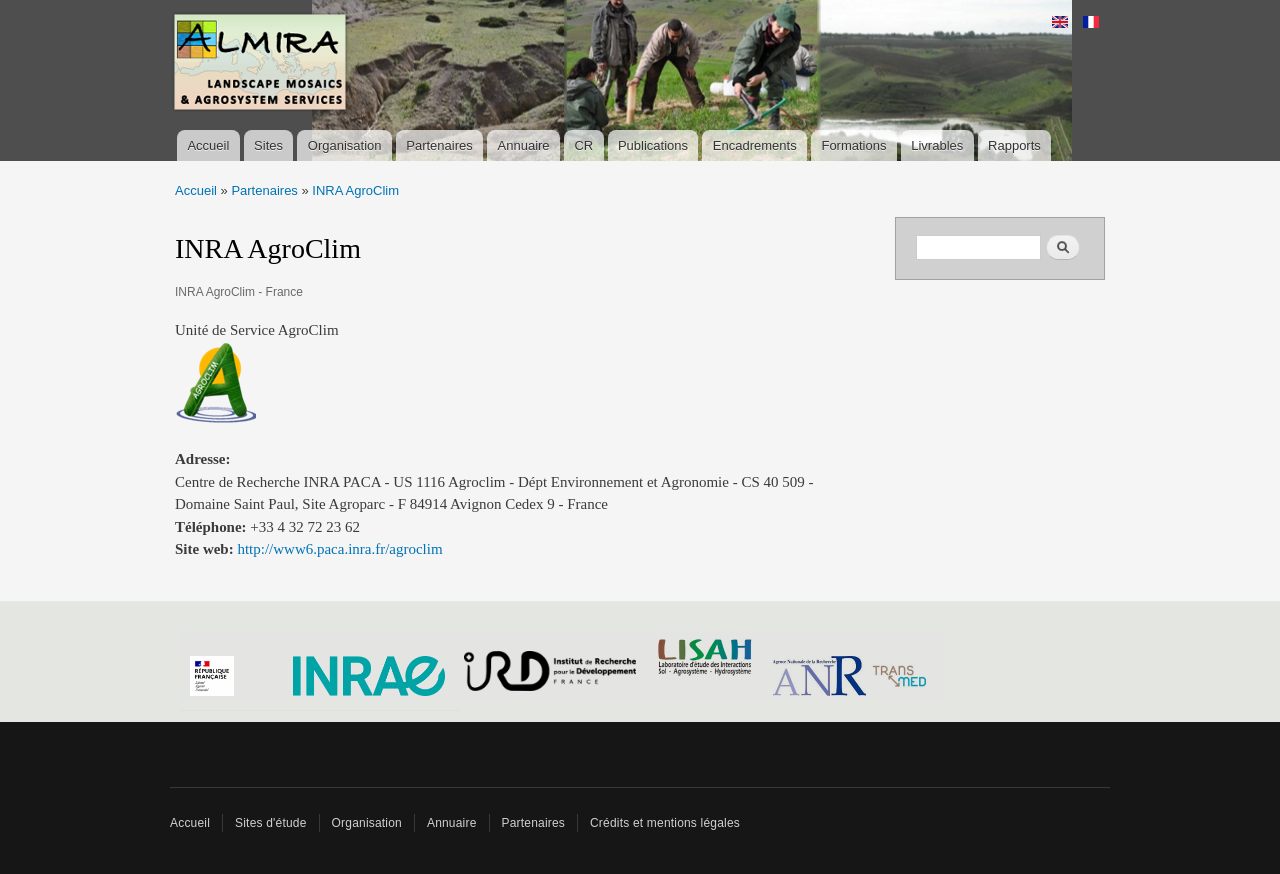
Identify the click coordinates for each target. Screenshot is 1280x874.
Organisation (345, 145)
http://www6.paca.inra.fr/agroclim (339, 549)
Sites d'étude (271, 823)
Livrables (937, 145)
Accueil (208, 145)
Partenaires (439, 145)
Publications (653, 145)
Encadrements (755, 145)
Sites (268, 145)
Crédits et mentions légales (665, 823)
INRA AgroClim (355, 190)
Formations (853, 145)
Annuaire (524, 145)
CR (583, 145)
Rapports (1014, 145)
